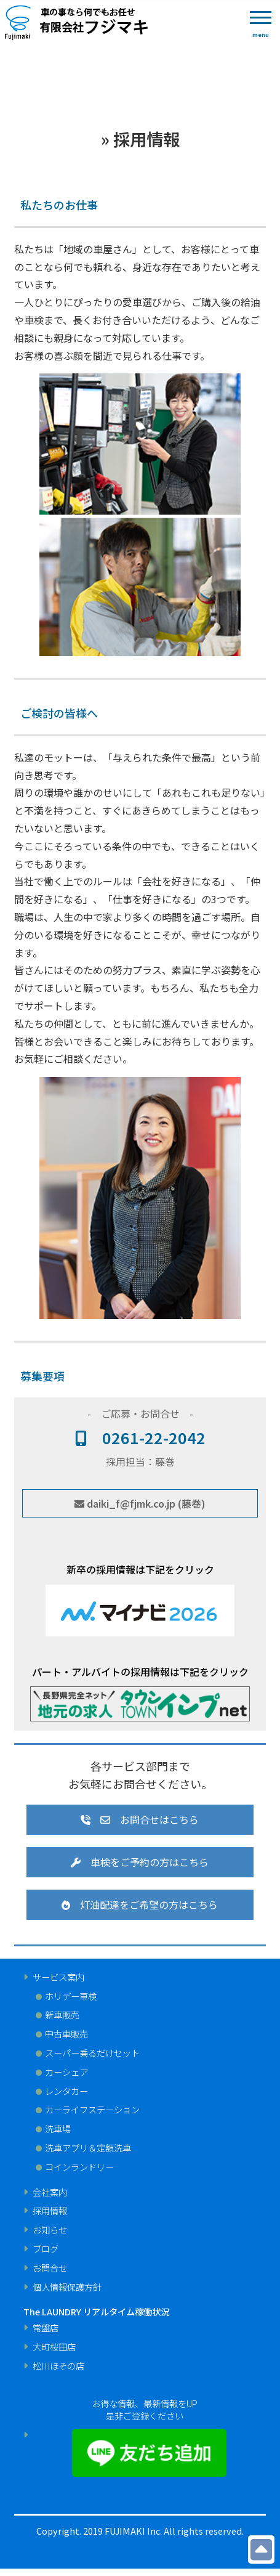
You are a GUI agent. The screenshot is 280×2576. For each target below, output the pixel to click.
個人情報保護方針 (67, 2287)
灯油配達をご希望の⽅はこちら (140, 1904)
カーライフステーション (92, 2109)
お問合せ (50, 2268)
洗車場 (58, 2129)
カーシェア (66, 2072)
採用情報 (50, 2210)
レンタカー (66, 2091)
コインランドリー (79, 2167)
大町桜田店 (54, 2347)
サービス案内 (58, 1977)
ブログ (45, 2249)
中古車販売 (66, 2034)
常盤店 (45, 2328)
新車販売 (62, 2015)
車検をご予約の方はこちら (140, 1862)
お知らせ (50, 2230)
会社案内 (50, 2192)
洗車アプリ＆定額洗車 (88, 2148)
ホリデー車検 (71, 1996)
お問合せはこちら (140, 1819)
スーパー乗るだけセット (92, 2053)
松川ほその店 (58, 2366)
